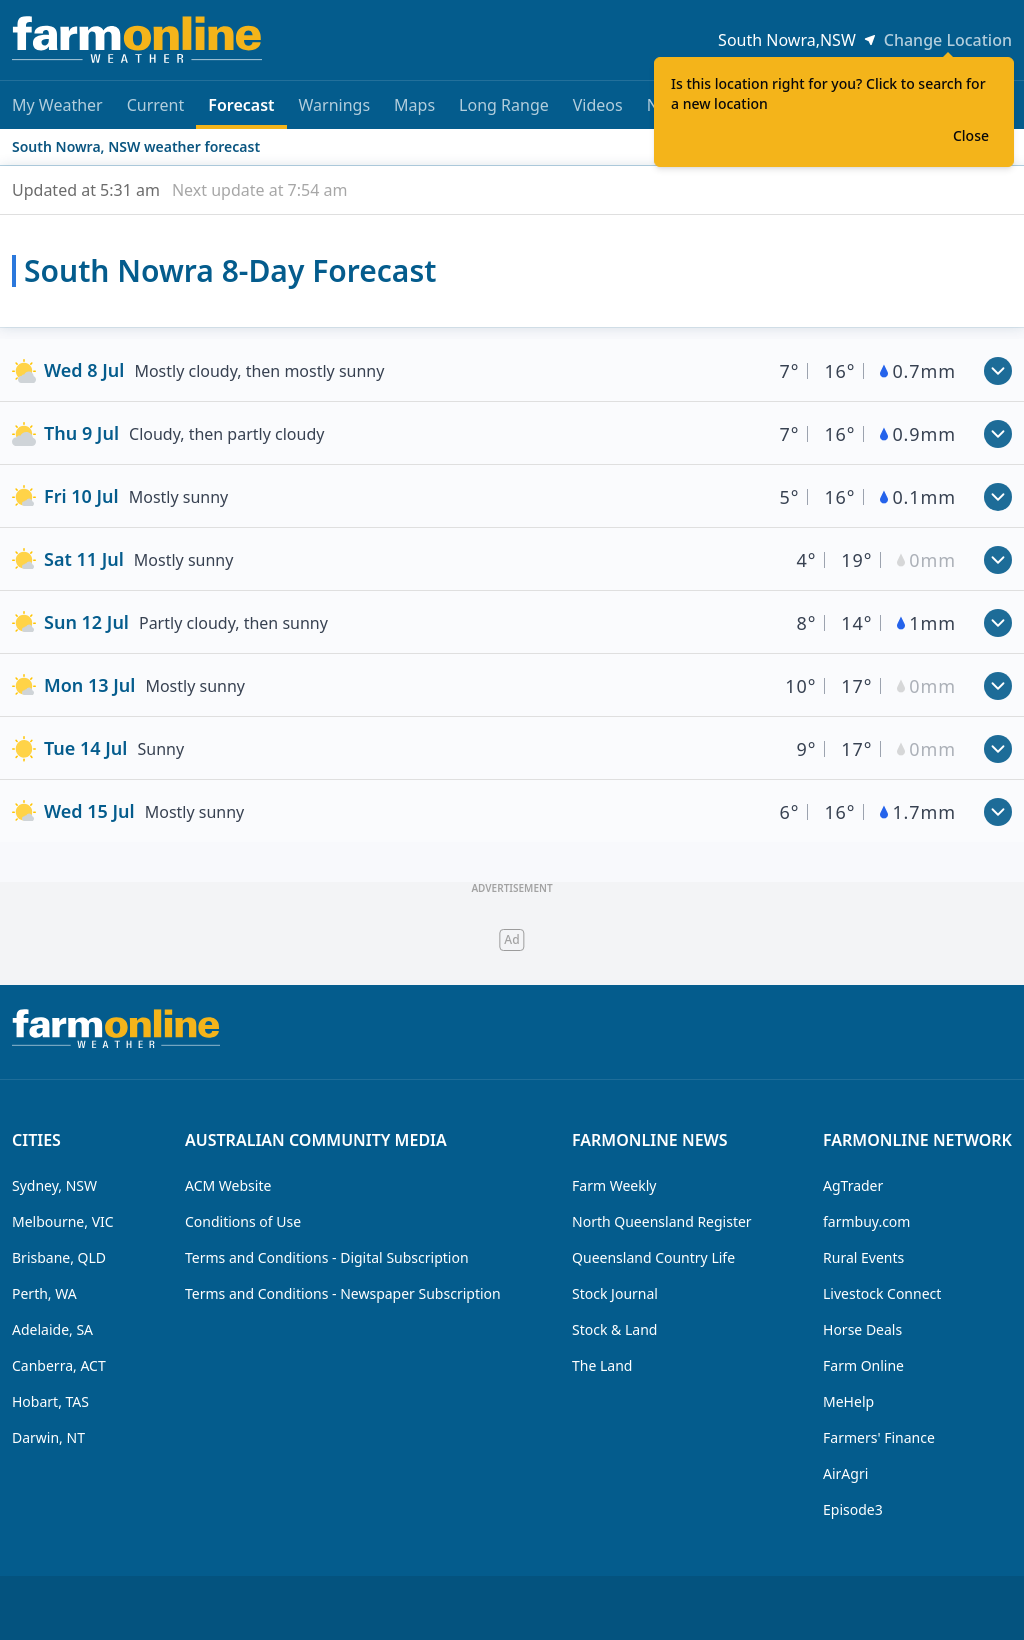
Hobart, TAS (50, 1401)
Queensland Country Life (653, 1257)
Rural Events (863, 1257)
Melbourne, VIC (63, 1221)
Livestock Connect (882, 1293)
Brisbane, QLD (59, 1257)
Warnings (335, 105)
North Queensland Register (662, 1221)
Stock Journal (615, 1293)
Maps (414, 105)
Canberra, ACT (59, 1365)
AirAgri (845, 1473)
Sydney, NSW (54, 1185)
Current (156, 105)
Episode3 (853, 1509)
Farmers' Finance (879, 1437)
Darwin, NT (48, 1437)
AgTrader (853, 1185)
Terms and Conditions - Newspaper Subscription (343, 1293)
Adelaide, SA (52, 1329)
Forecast (241, 111)
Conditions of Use (243, 1221)
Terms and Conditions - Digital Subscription (327, 1257)
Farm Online (863, 1365)
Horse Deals (862, 1329)
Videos (598, 105)
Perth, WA (44, 1293)
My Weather (57, 105)
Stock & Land (614, 1329)
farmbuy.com (866, 1221)
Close (971, 135)
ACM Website (228, 1185)
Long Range (504, 105)
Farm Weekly (614, 1185)
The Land (602, 1365)
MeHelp (848, 1401)
